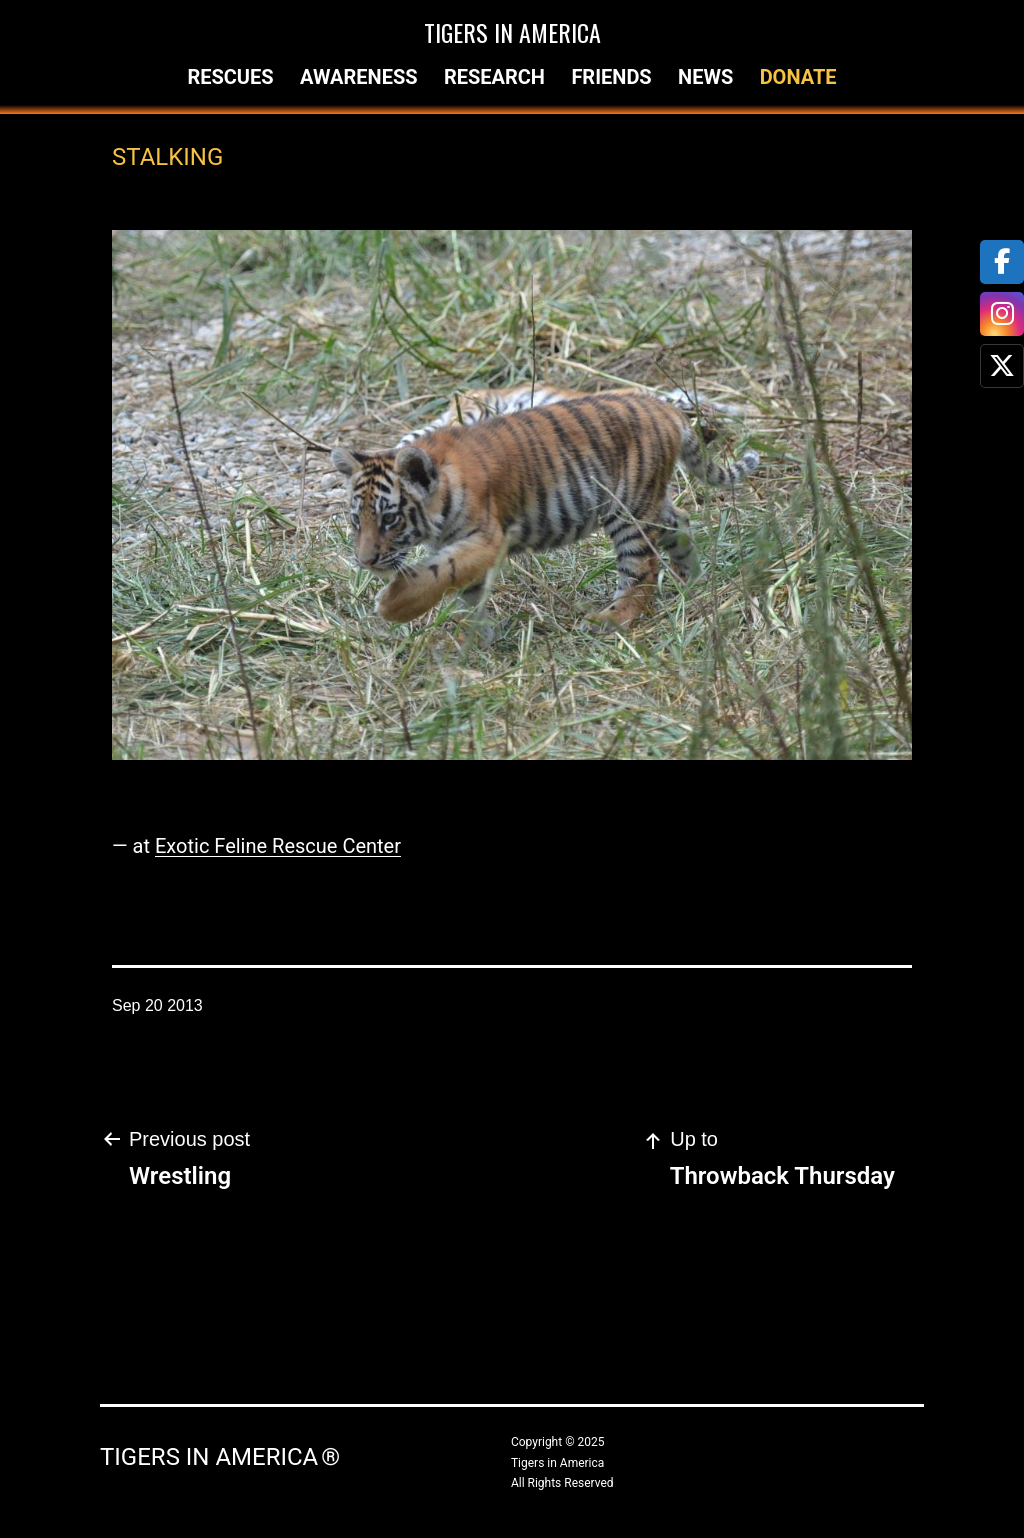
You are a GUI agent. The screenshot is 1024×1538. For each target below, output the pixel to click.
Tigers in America (512, 32)
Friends (611, 77)
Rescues (230, 77)
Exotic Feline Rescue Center (278, 846)
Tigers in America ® (220, 1457)
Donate (798, 77)
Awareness (359, 77)
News (705, 77)
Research (494, 77)
